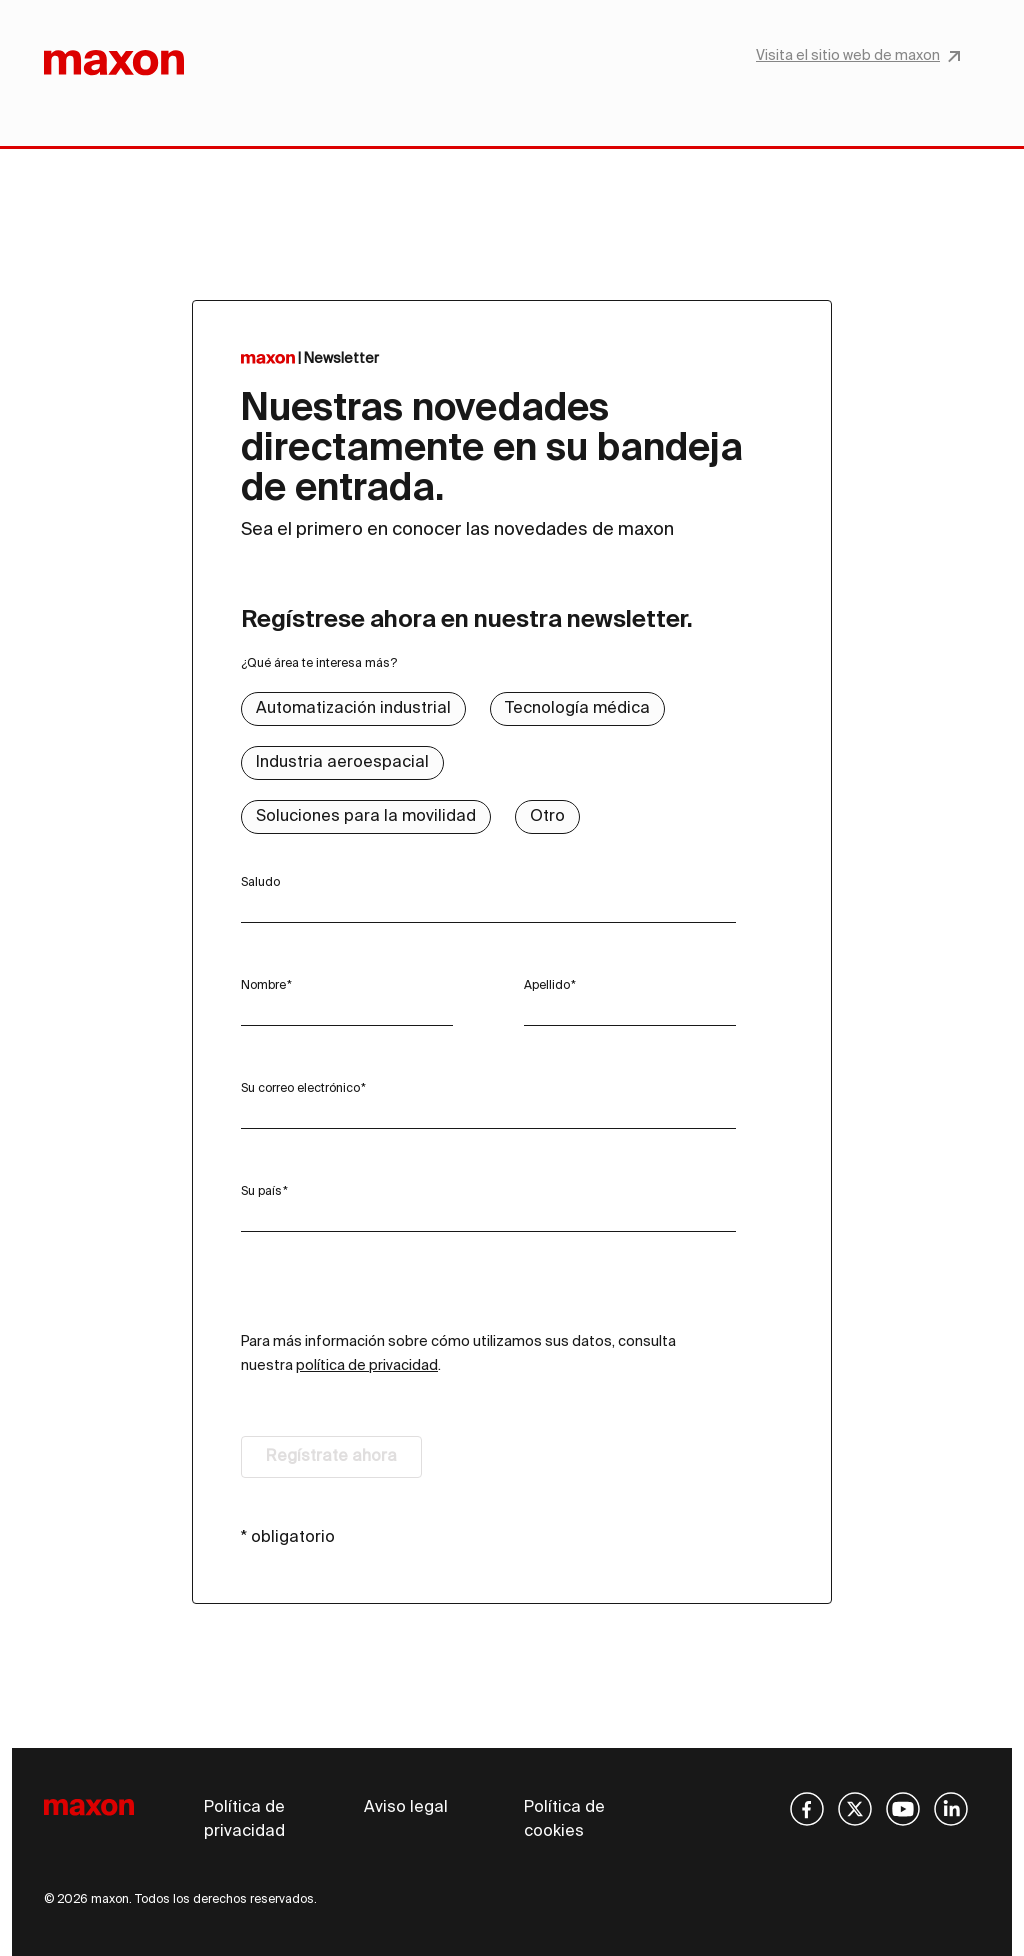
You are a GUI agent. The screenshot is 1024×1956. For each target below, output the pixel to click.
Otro (547, 817)
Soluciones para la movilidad (366, 817)
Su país (261, 1192)
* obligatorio (288, 1538)
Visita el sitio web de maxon (858, 56)
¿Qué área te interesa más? (319, 664)
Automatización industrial (353, 709)
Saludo (260, 883)
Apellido (547, 986)
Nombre (263, 986)
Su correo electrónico (300, 1089)
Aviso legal (406, 1808)
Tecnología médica (577, 709)
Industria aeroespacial (342, 763)
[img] (807, 1809)
